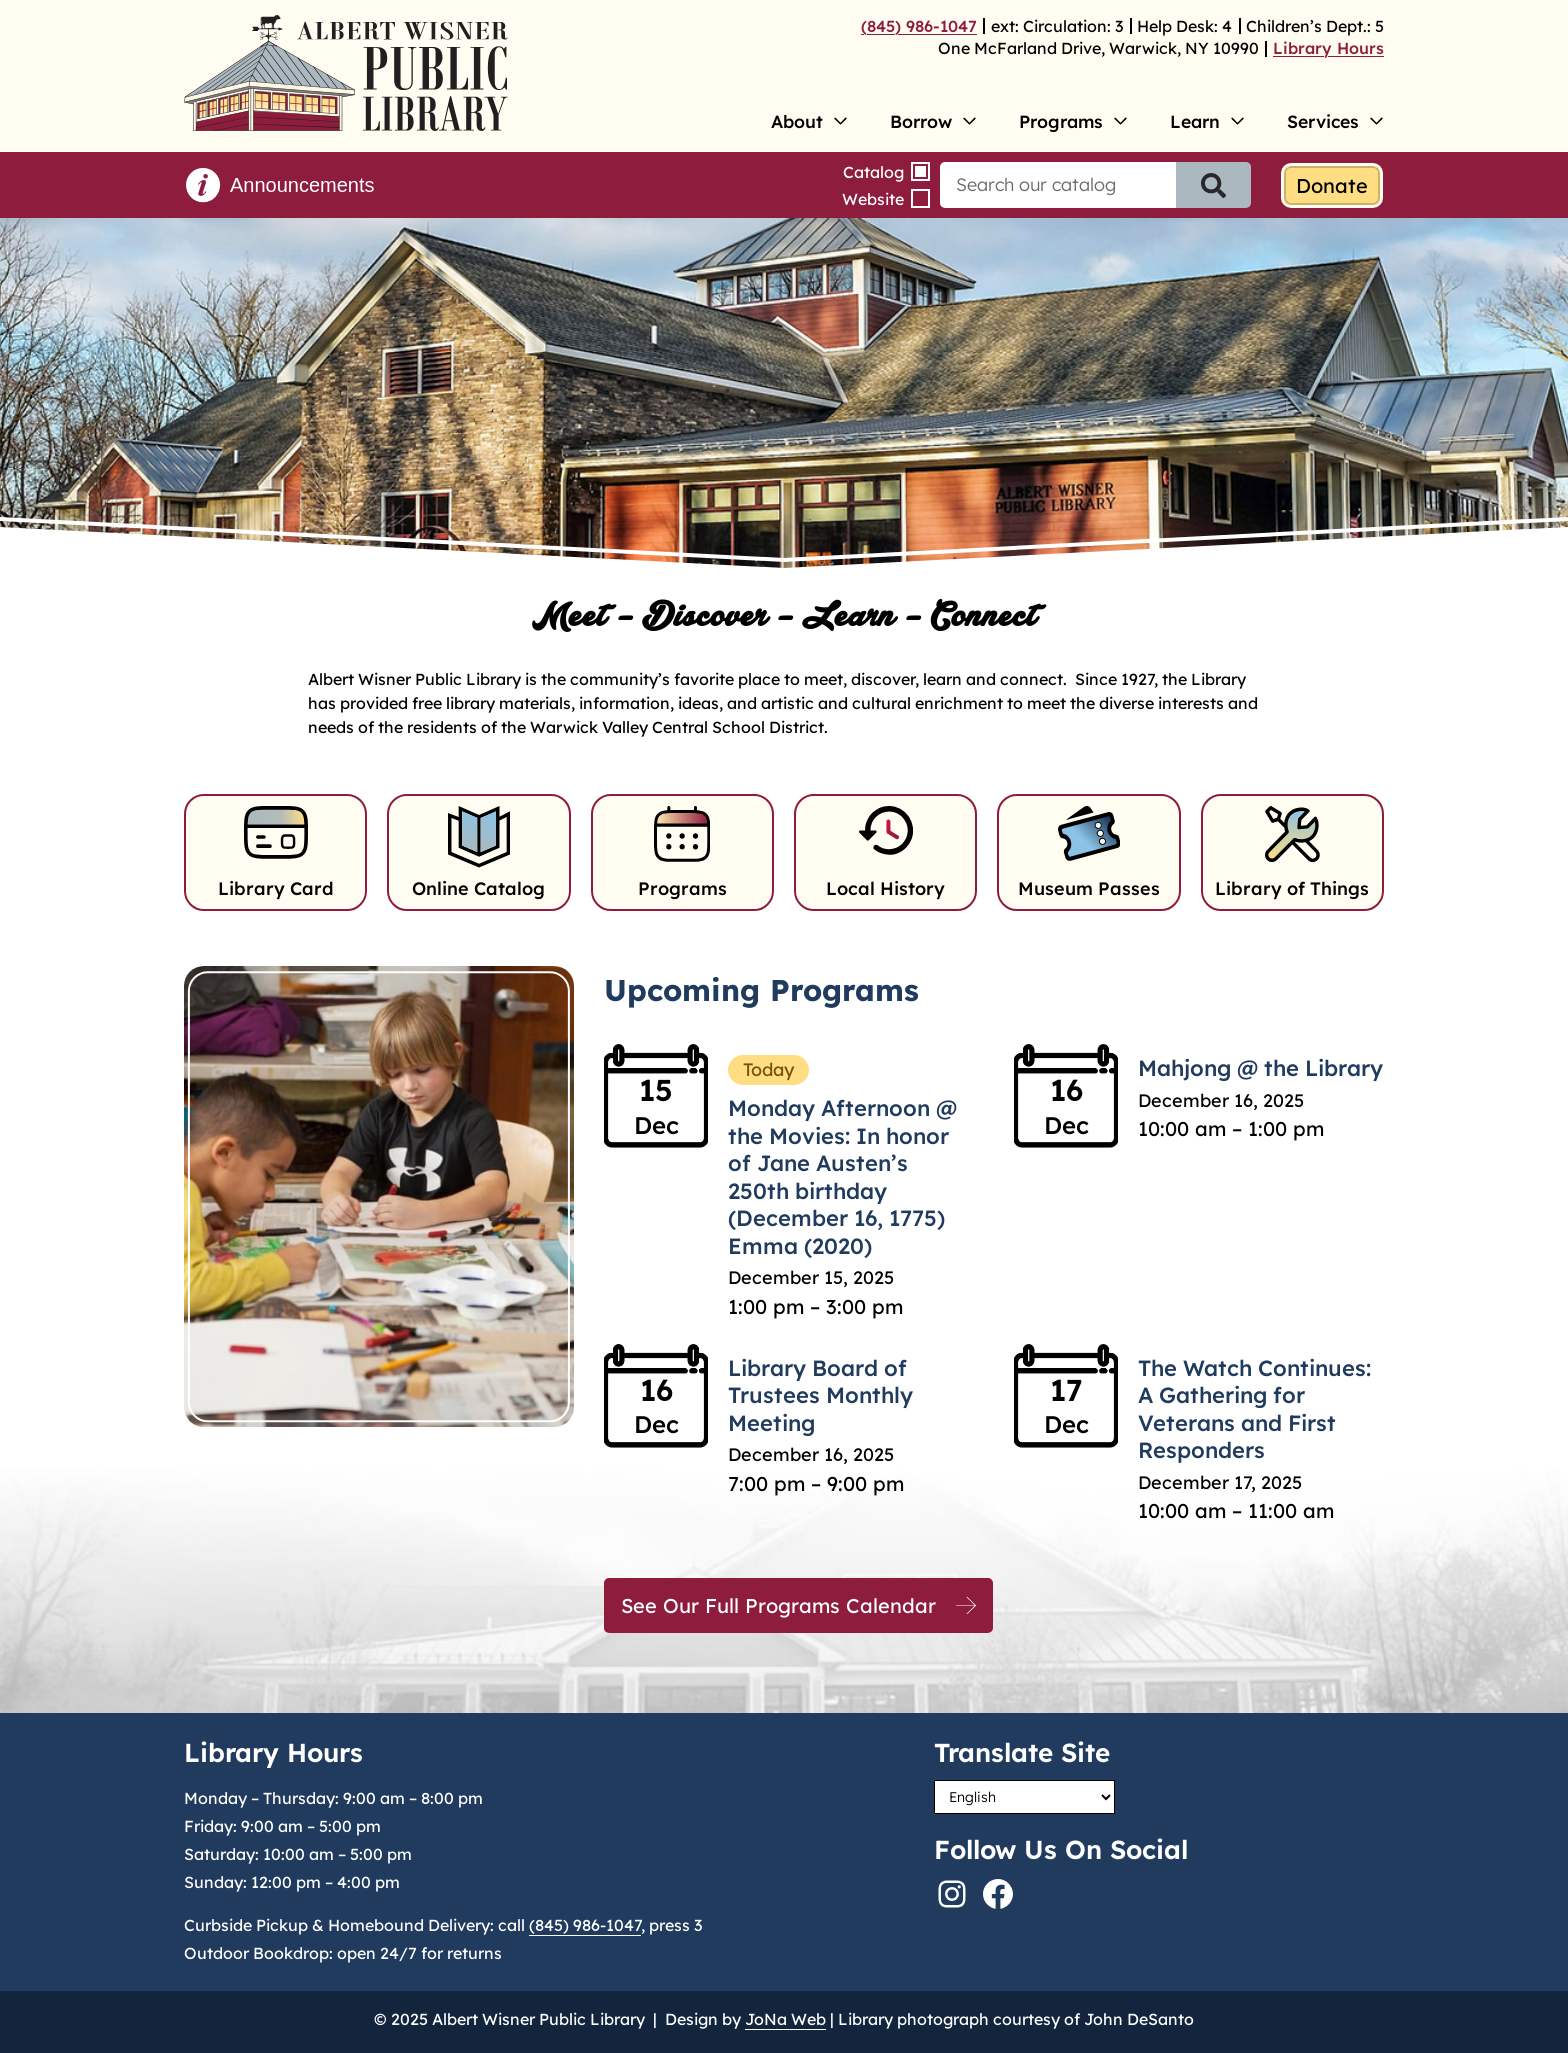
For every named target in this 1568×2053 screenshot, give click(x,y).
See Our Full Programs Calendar (778, 1605)
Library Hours (1328, 48)
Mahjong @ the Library (1260, 1068)
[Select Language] (1024, 1797)
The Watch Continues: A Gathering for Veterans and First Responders (1254, 1409)
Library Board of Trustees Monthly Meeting (820, 1395)
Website (873, 199)
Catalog (873, 172)
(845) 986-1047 (919, 26)
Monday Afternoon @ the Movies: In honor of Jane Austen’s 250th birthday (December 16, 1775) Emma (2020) (842, 1177)
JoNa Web (785, 2019)
